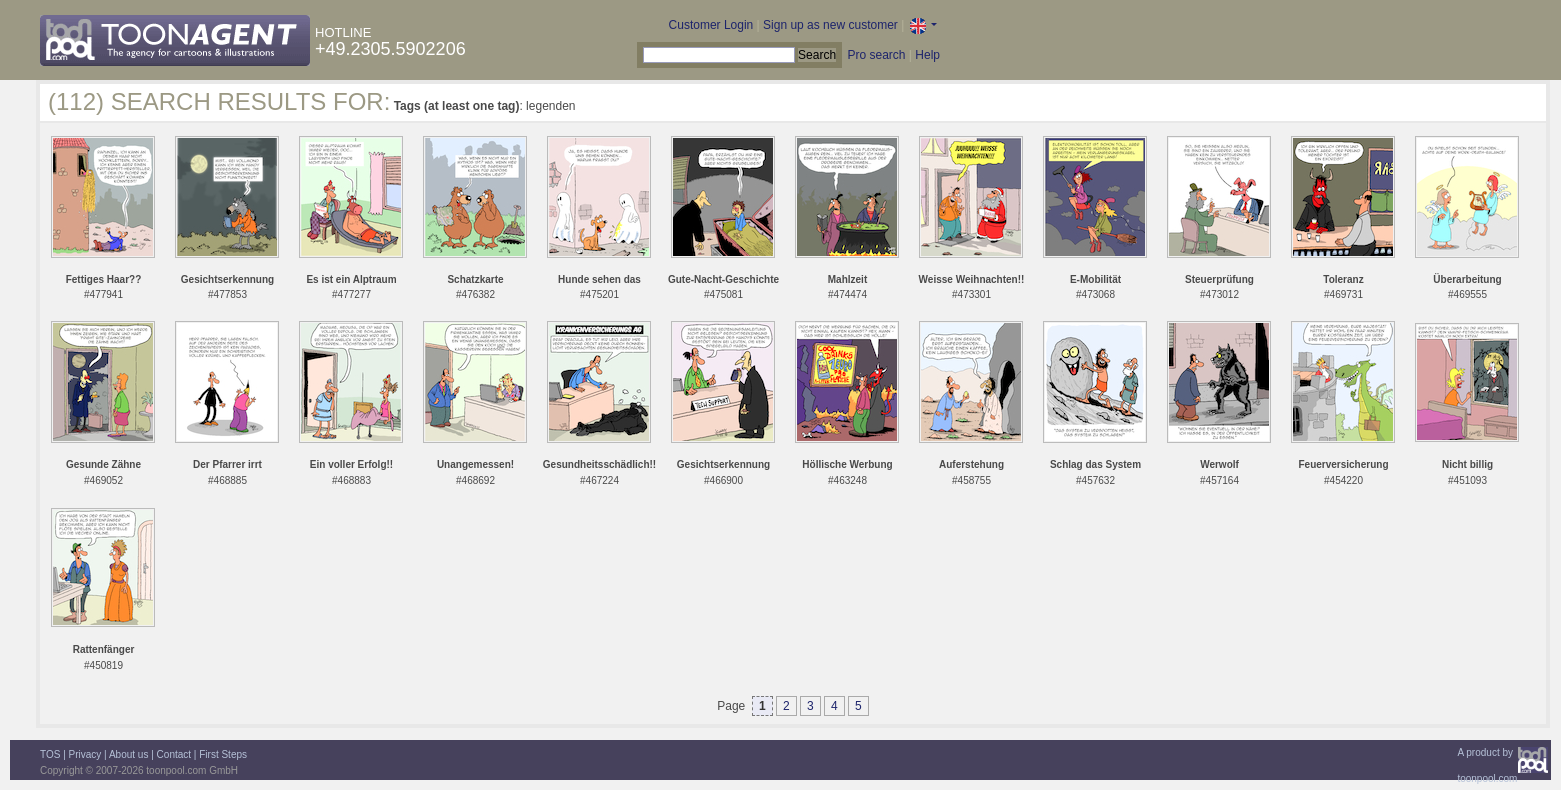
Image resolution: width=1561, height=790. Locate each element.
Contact (174, 754)
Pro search (876, 55)
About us (128, 754)
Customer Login (711, 25)
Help (927, 55)
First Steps (223, 754)
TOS (50, 754)
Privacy (85, 754)
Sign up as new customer (830, 25)
